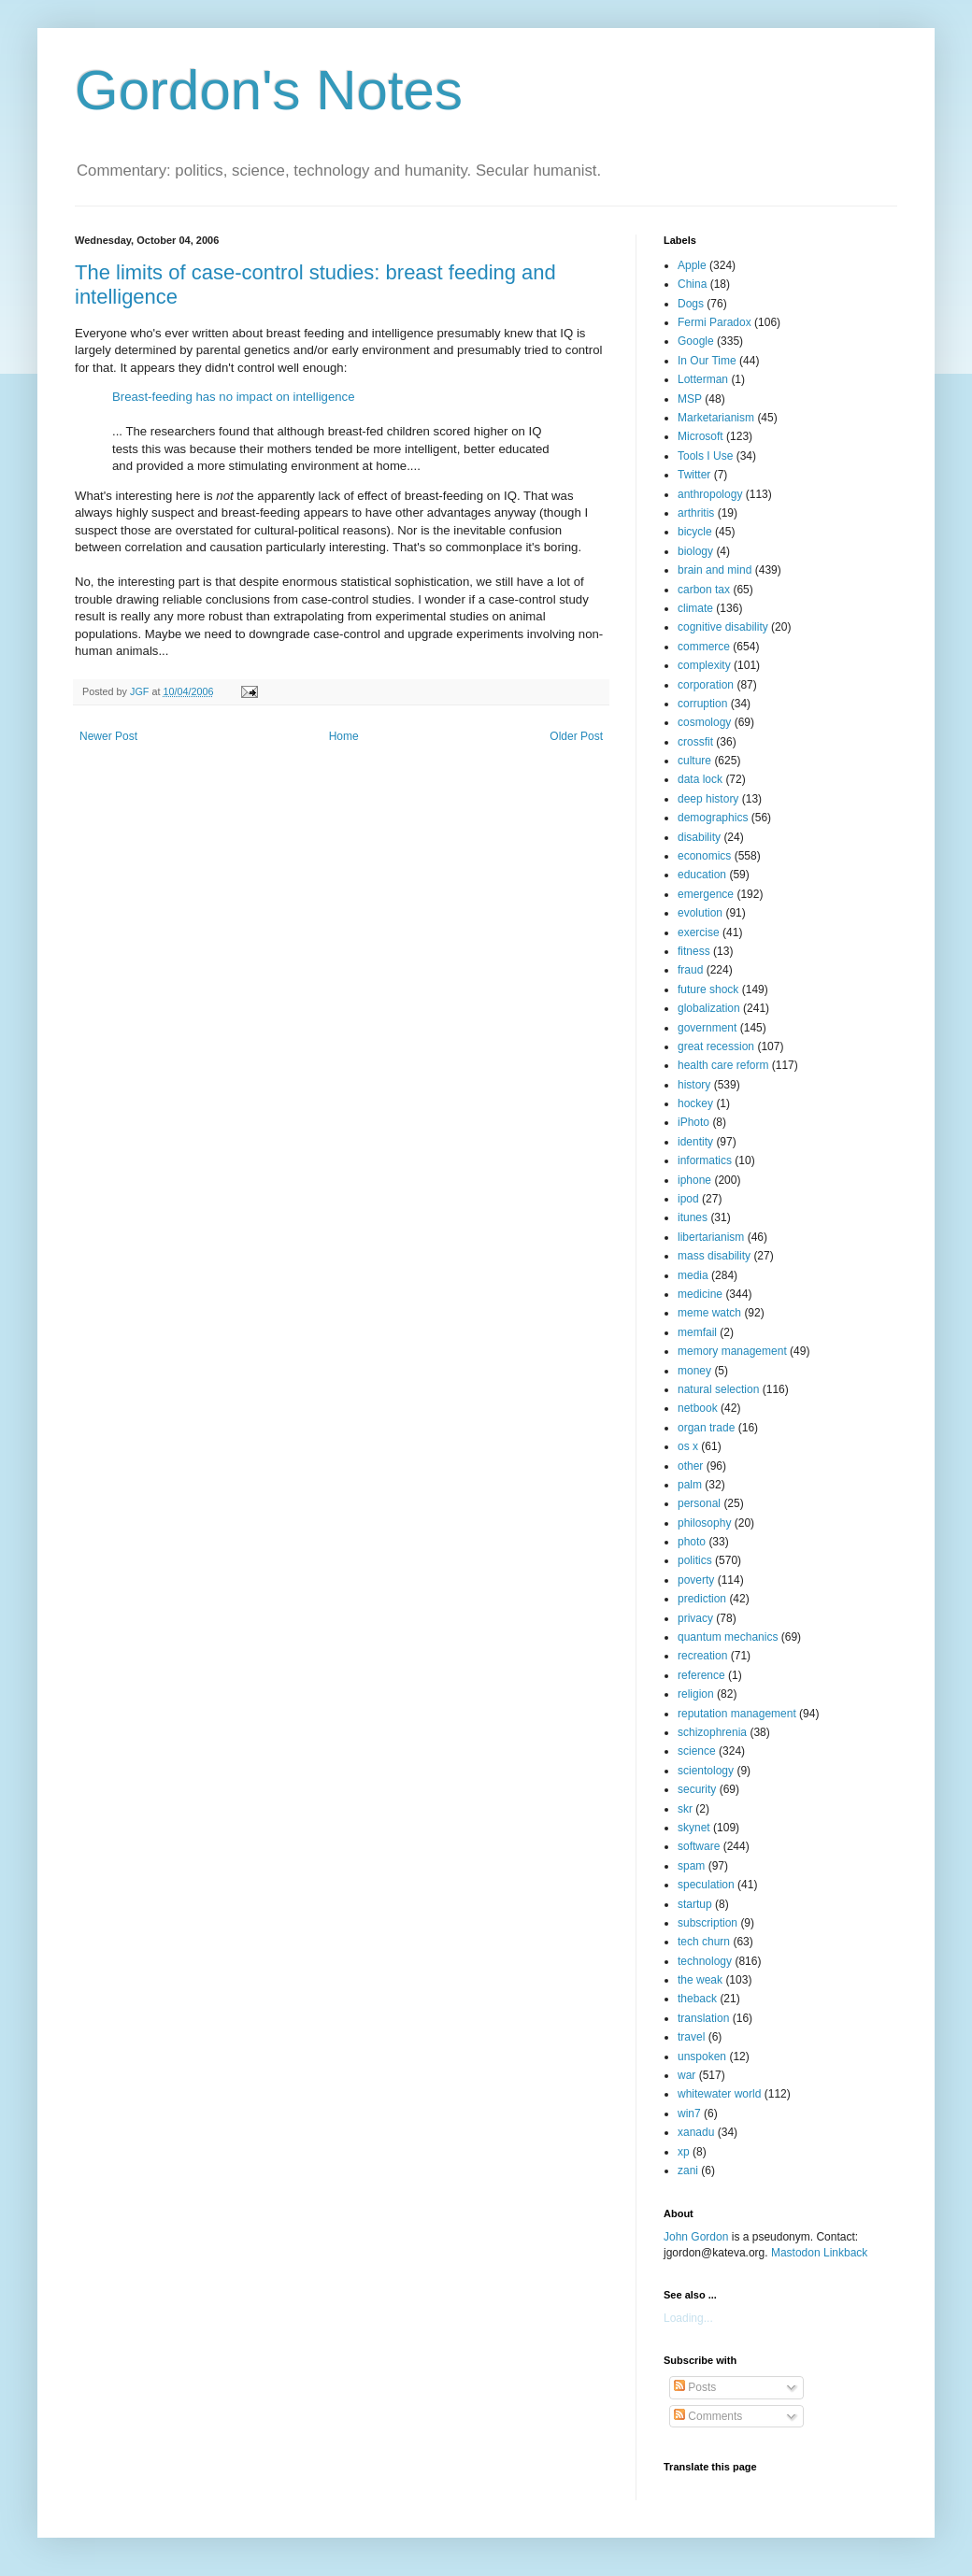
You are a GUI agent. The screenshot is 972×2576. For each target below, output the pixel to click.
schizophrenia (712, 1732)
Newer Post (108, 736)
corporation (706, 684)
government (707, 1027)
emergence (706, 894)
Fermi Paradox (714, 322)
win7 (689, 2113)
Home (344, 736)
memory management (732, 1351)
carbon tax (704, 589)
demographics (713, 817)
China (692, 284)
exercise (699, 932)
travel (691, 2036)
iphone (694, 1180)
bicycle (695, 531)
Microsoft (700, 436)
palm (690, 1484)
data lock (700, 779)
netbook (698, 1408)
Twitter (694, 474)
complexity (704, 665)
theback (697, 1998)
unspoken (702, 2056)
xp (684, 2151)
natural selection (718, 1389)
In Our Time (707, 360)
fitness (694, 951)
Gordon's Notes (269, 90)
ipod (688, 1198)
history (694, 1084)
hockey (695, 1103)
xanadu (696, 2132)
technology (705, 1961)
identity (695, 1141)
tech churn (704, 1941)
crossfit (695, 741)
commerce (704, 646)
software (699, 1846)
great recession (716, 1046)
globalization (709, 1008)
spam (691, 1865)
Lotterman (703, 379)
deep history (708, 798)
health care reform (723, 1065)
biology (695, 551)
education (702, 874)
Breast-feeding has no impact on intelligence (233, 397)
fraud (690, 969)
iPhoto (693, 1122)
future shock (708, 989)
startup (695, 1904)
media (693, 1275)
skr (685, 1808)
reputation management (737, 1713)
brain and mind (714, 569)
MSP (690, 399)
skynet (694, 1827)
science (697, 1751)
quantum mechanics (728, 1637)
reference (701, 1675)
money (694, 1370)
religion (696, 1694)
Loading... (688, 2318)
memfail (697, 1332)
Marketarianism (716, 417)
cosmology (704, 722)
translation (703, 2018)
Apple (692, 265)
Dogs (691, 303)
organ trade (706, 1427)
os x (688, 1446)
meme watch (709, 1312)
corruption (702, 703)
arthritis (696, 512)
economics (704, 855)
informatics (705, 1160)
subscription (707, 1922)
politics (695, 1560)
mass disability (714, 1255)
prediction (702, 1598)
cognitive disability (723, 626)
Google (696, 341)
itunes (693, 1217)
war (686, 2075)
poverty (696, 1580)
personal (699, 1503)
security (697, 1789)
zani (688, 2170)
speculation (706, 1884)
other (690, 1466)
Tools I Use (705, 456)
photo (692, 1541)
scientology (706, 1770)
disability (699, 837)
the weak (700, 1979)
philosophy (704, 1523)
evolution (700, 912)
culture (694, 760)
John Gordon (696, 2236)
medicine (700, 1294)
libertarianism (711, 1237)
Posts (695, 2387)
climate (695, 608)
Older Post (576, 736)
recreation (702, 1655)
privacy (695, 1618)
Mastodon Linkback (819, 2252)
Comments (708, 2416)
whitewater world (719, 2093)
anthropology (710, 494)
